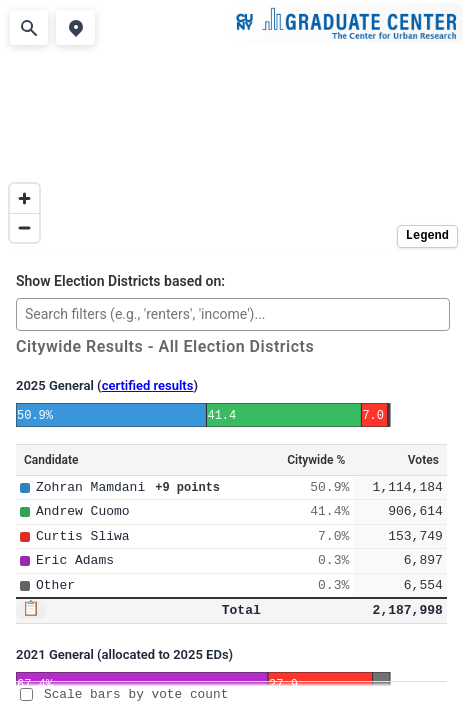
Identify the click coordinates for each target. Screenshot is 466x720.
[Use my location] (75, 27)
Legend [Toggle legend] (427, 236)
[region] (233, 126)
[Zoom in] (24, 198)
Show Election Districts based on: (120, 281)
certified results (148, 385)
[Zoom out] (24, 227)
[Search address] (29, 27)
